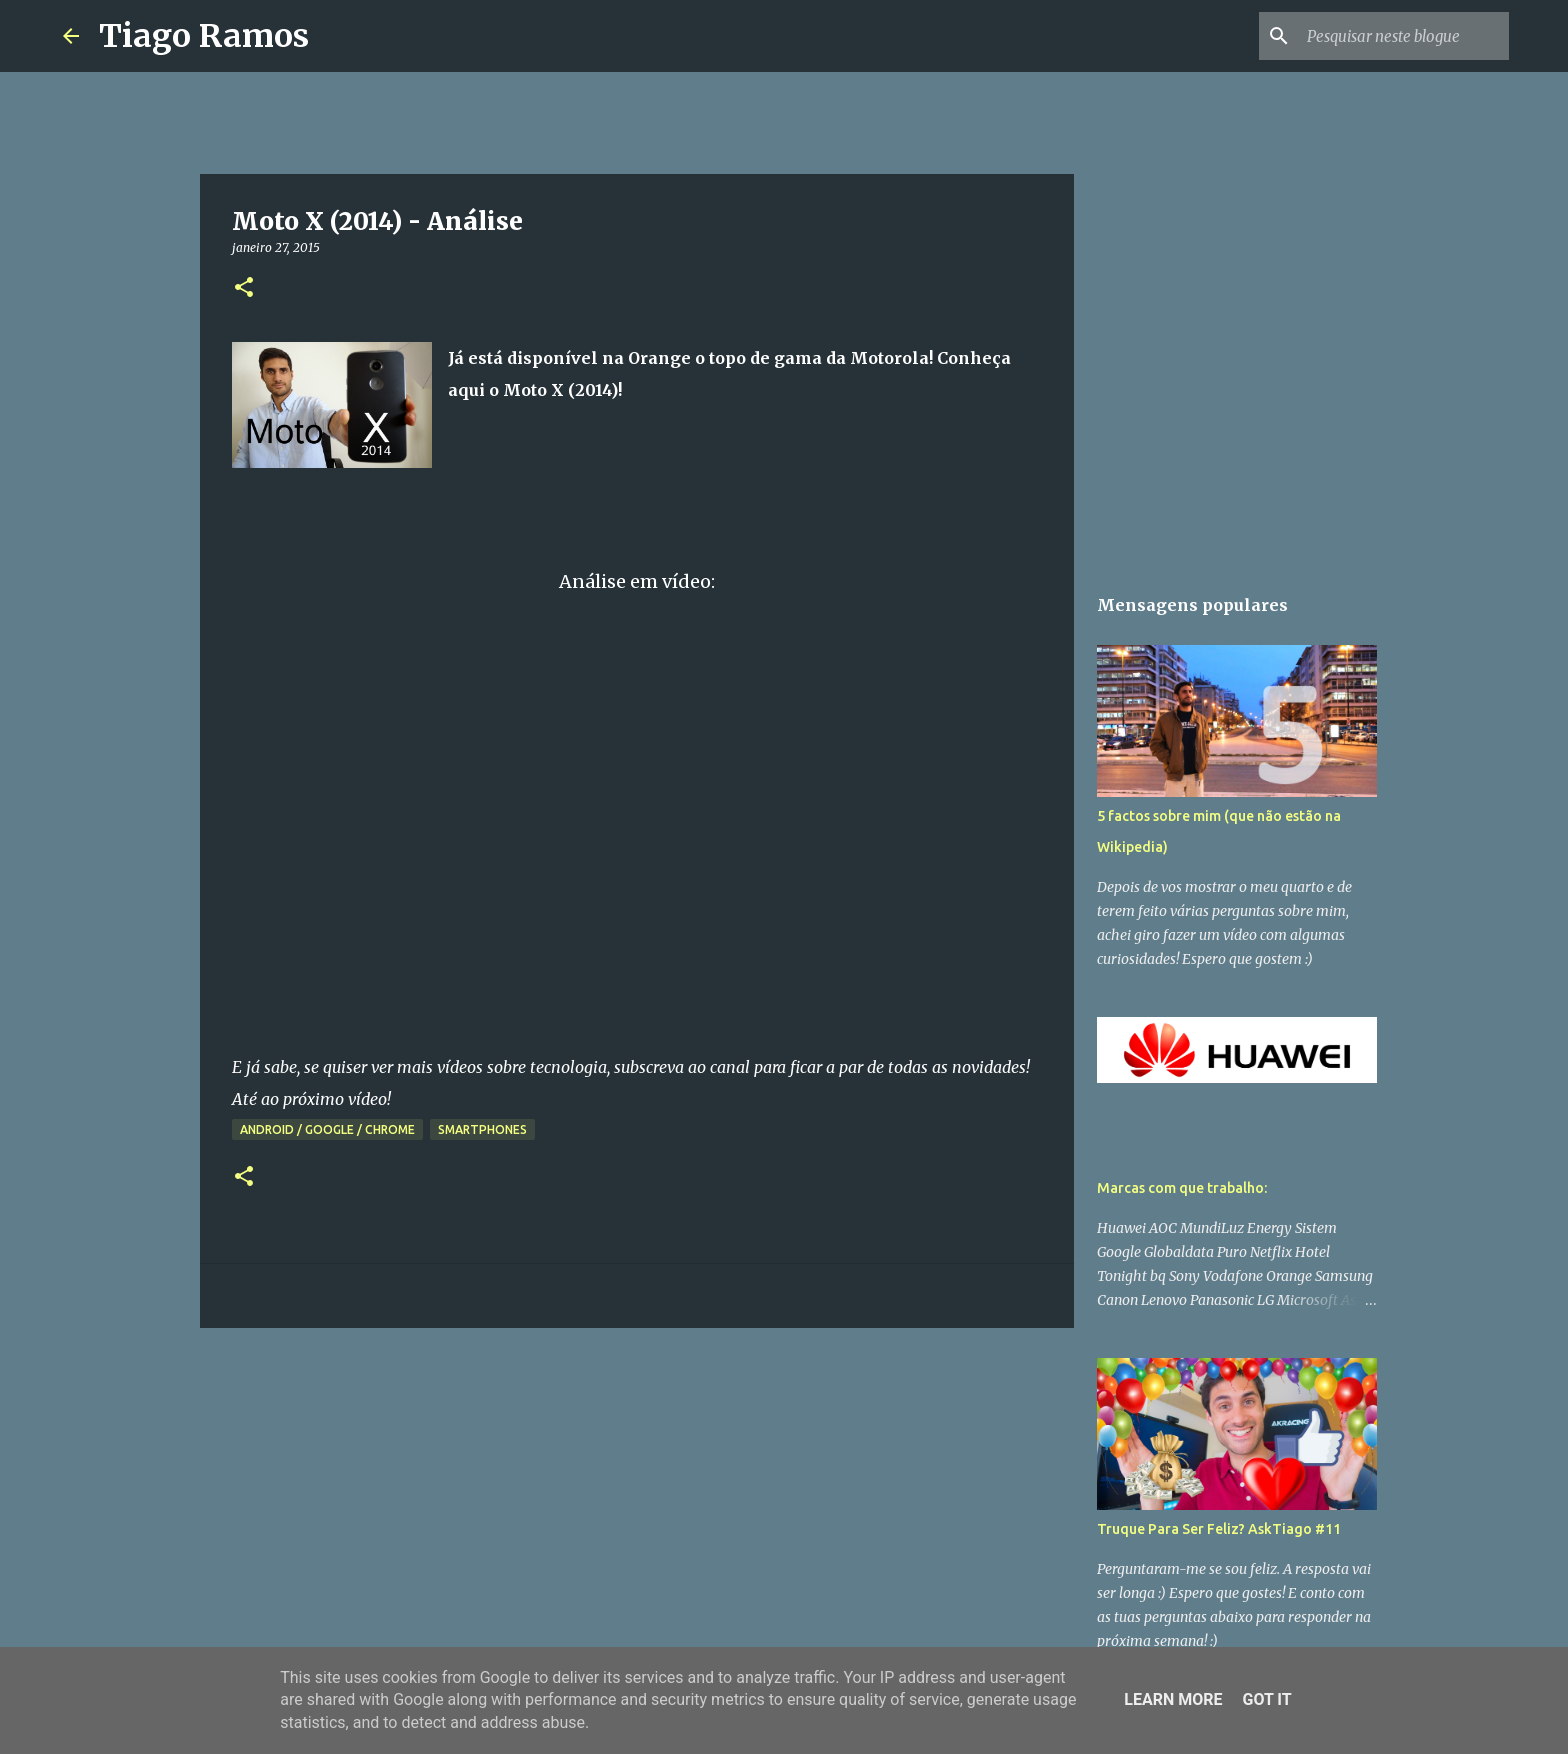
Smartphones (482, 1129)
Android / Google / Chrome (327, 1129)
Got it (1266, 1699)
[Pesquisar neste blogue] (1404, 36)
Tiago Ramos (204, 36)
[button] (244, 288)
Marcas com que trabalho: (1182, 1188)
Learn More (1173, 1699)
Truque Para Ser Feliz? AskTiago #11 (1219, 1529)
